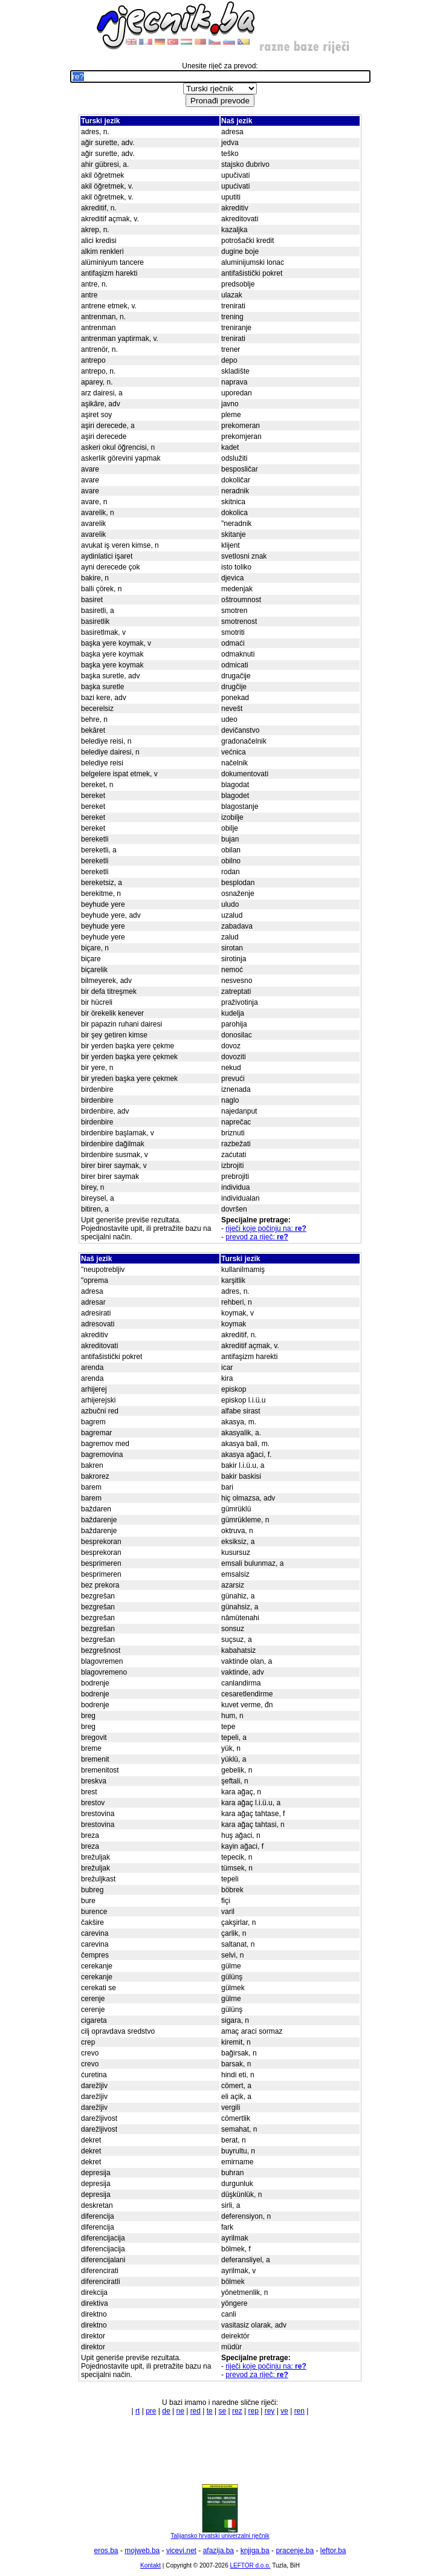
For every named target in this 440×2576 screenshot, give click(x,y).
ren (299, 2411)
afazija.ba (218, 2550)
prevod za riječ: (256, 1237)
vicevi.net (181, 2550)
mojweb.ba (142, 2550)
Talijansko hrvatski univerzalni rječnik (219, 2533)
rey (270, 2411)
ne (180, 2411)
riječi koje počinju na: (265, 1228)
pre (151, 2411)
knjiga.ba (255, 2550)
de (166, 2411)
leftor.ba (333, 2550)
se (223, 2411)
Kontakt (150, 2565)
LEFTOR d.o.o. (250, 2565)
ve (284, 2411)
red (195, 2411)
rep (253, 2411)
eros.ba (106, 2550)
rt (137, 2411)
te (210, 2411)
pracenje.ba (295, 2550)
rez (237, 2411)
